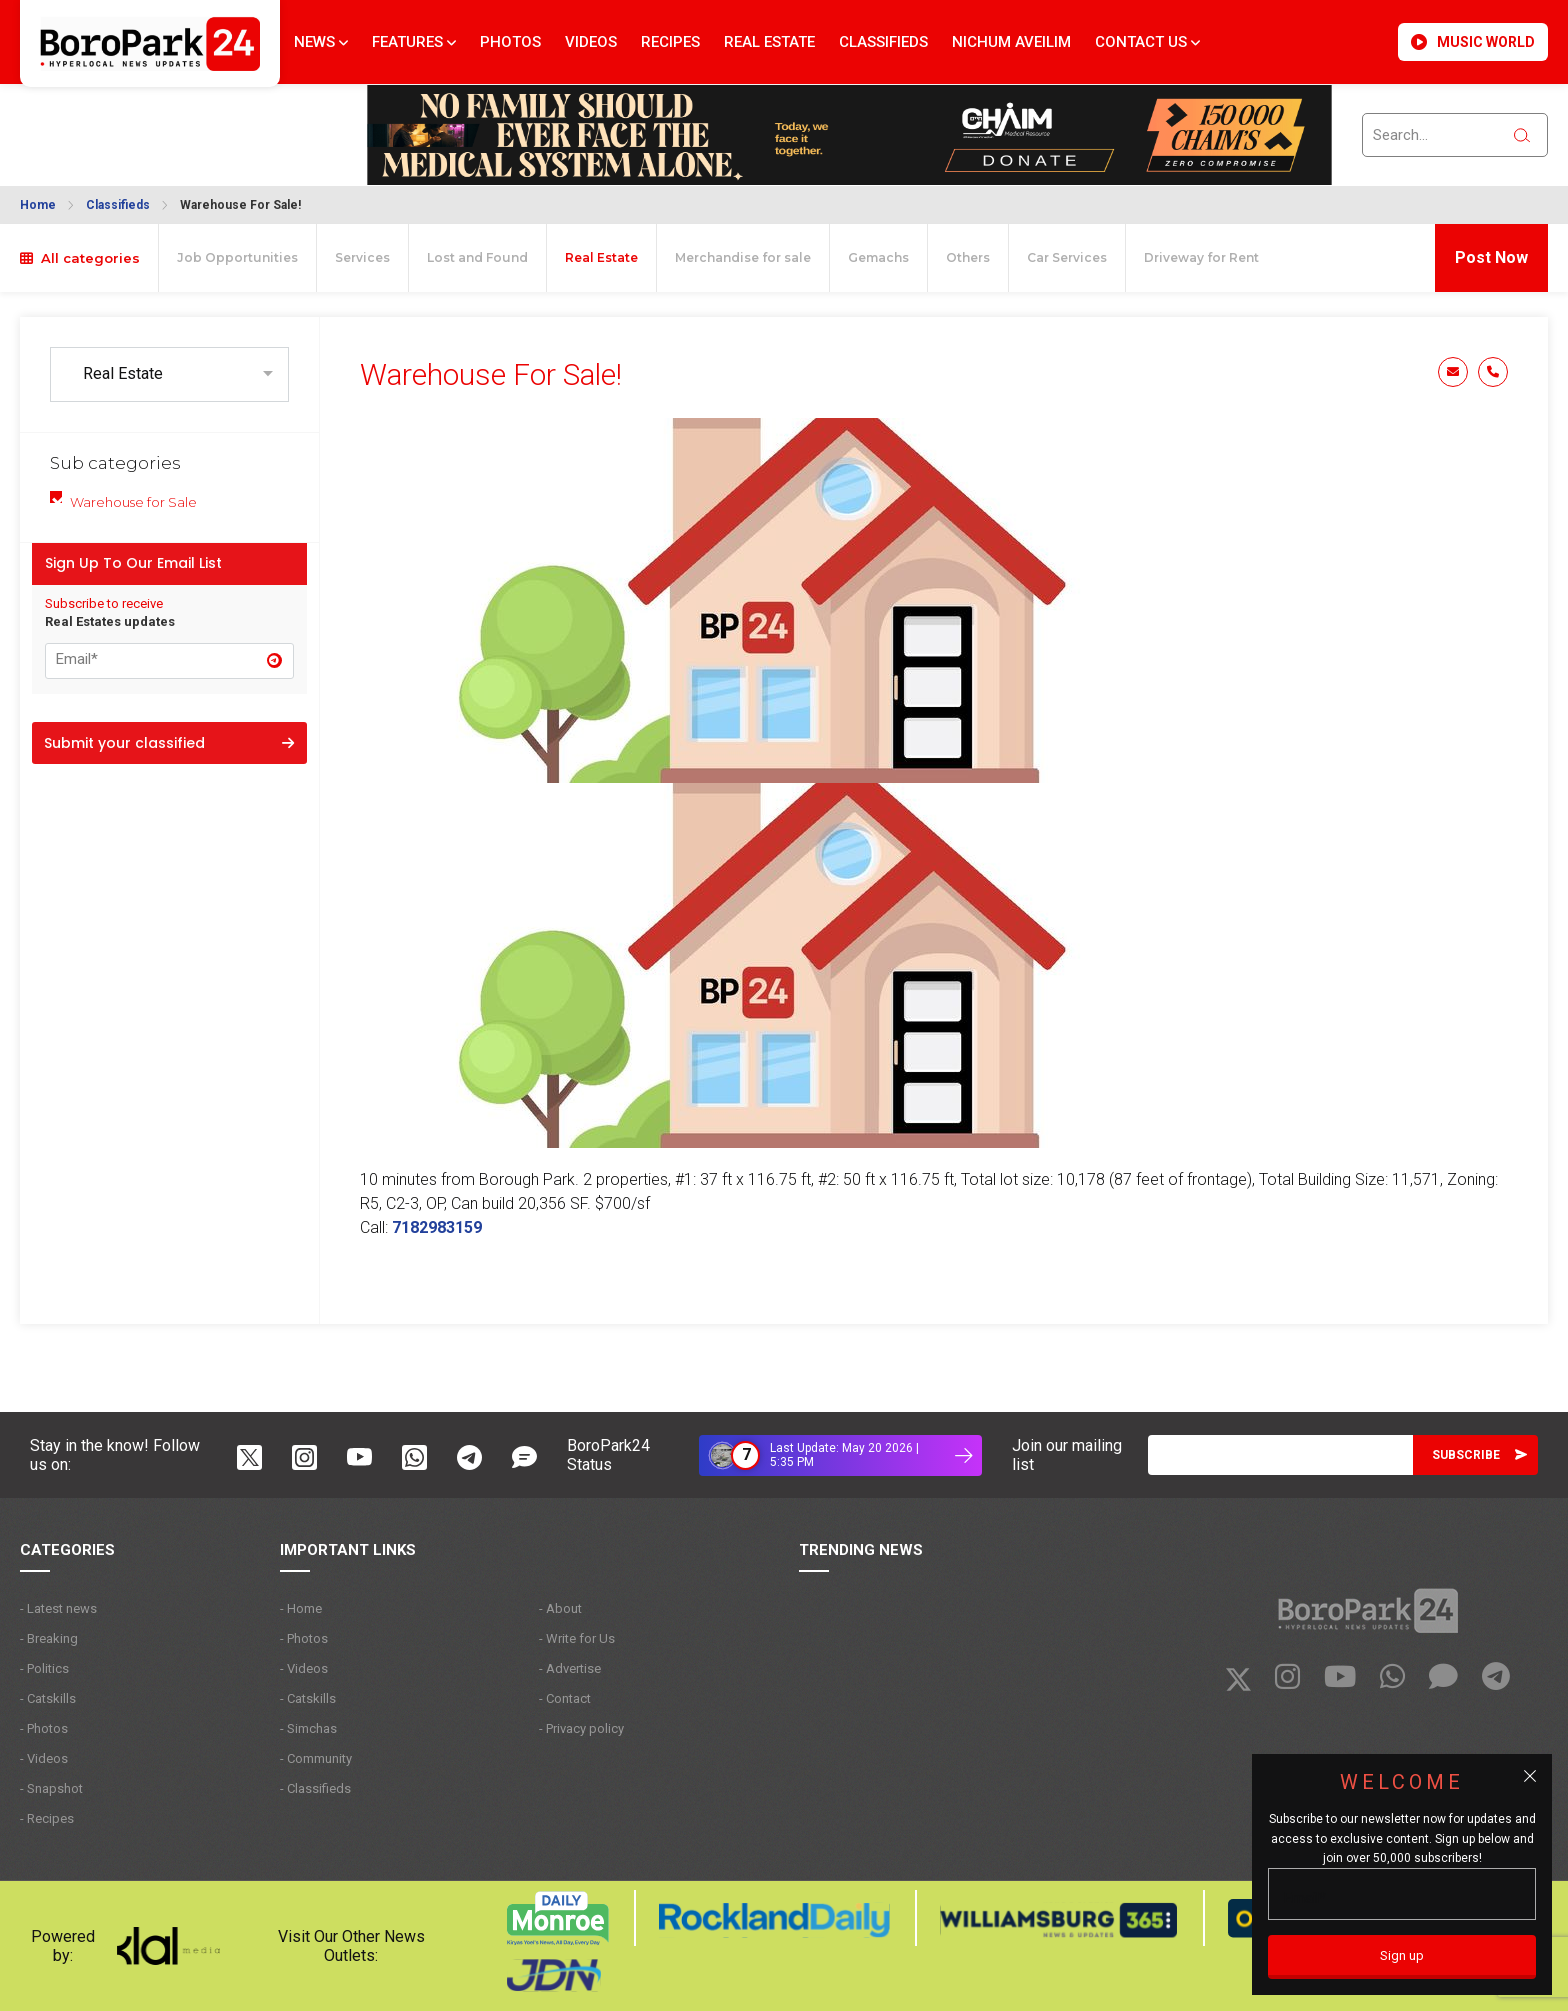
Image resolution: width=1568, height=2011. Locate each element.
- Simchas (308, 1728)
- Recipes (47, 1818)
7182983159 (437, 1227)
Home (38, 205)
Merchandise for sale (743, 257)
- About (560, 1608)
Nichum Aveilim (1011, 42)
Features (414, 42)
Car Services (1067, 257)
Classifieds (883, 42)
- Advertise (570, 1668)
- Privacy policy (581, 1728)
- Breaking (49, 1638)
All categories (80, 258)
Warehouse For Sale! (240, 205)
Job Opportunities (237, 257)
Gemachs (878, 257)
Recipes (670, 42)
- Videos (44, 1758)
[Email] (1280, 1455)
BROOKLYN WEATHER (122, 123)
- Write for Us (577, 1638)
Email (1453, 372)
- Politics (44, 1668)
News (321, 42)
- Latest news (58, 1608)
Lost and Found (477, 257)
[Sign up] (1402, 1957)
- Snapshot (51, 1788)
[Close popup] (1530, 1776)
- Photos (44, 1728)
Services (362, 257)
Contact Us (1147, 42)
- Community (316, 1758)
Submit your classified (169, 743)
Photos (510, 42)
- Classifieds (315, 1788)
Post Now (1491, 257)
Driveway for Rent (1201, 257)
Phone (1493, 372)
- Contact (565, 1698)
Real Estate (769, 42)
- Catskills (48, 1698)
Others (968, 257)
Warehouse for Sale (133, 502)
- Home (301, 1608)
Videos (591, 42)
